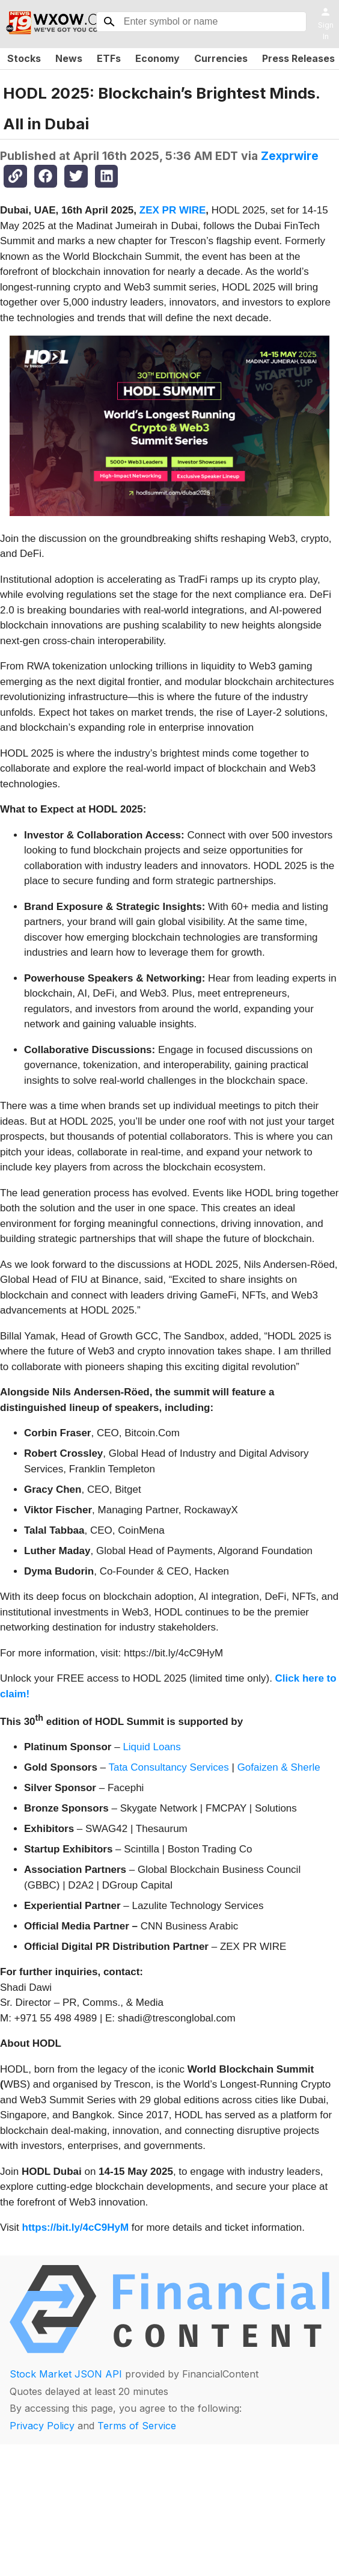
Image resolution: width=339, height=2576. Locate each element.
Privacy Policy (42, 2426)
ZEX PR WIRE (172, 210)
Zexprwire (290, 156)
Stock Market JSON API (66, 2374)
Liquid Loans (151, 1747)
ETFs (109, 58)
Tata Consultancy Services (168, 1767)
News (68, 58)
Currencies (221, 58)
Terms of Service (136, 2426)
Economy (157, 58)
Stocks (24, 58)
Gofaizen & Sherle (278, 1767)
